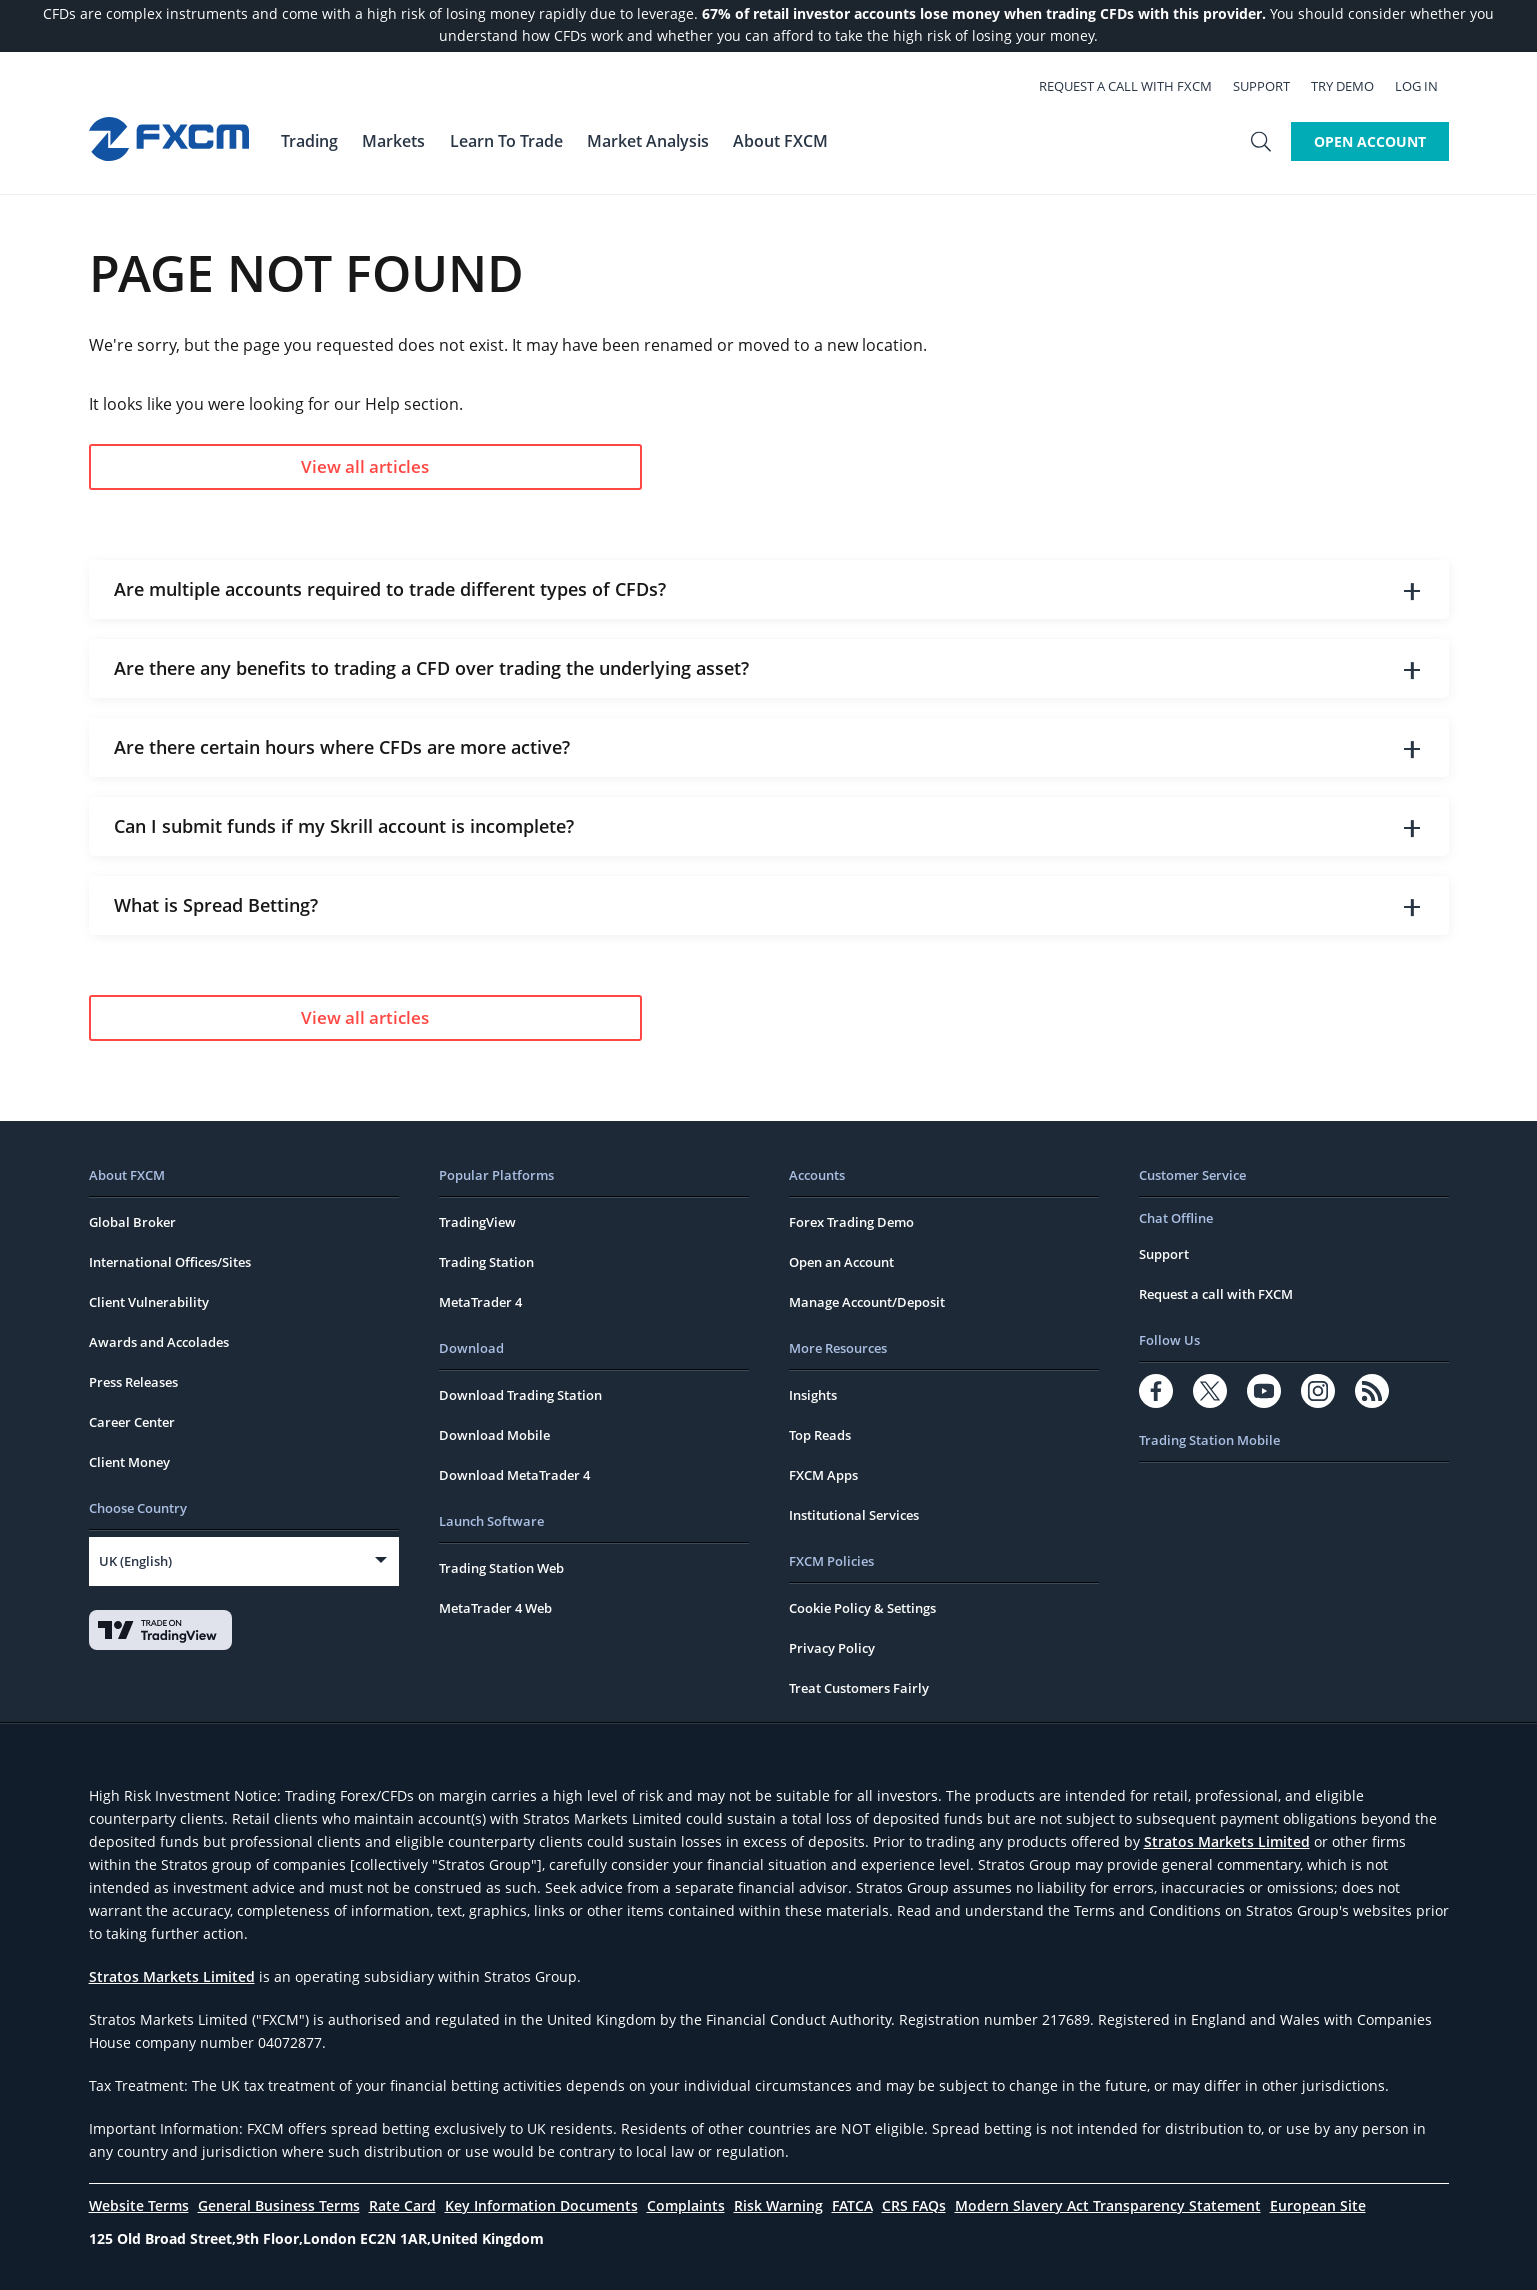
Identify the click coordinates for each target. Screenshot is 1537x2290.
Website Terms (139, 2205)
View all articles (293, 466)
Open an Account (841, 1262)
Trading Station (486, 1262)
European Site (1318, 2205)
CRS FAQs (914, 2205)
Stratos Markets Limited (1227, 1841)
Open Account (1370, 141)
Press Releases (133, 1382)
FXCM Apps (823, 1475)
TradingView (477, 1222)
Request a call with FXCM (1136, 86)
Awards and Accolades (159, 1342)
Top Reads (820, 1435)
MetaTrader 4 (480, 1302)
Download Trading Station (520, 1395)
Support (1272, 86)
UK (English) (135, 1561)
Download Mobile (494, 1435)
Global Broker (132, 1222)
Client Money (129, 1462)
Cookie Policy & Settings (862, 1608)
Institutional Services (854, 1515)
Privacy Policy (832, 1648)
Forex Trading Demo (851, 1222)
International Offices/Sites (170, 1262)
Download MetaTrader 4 (514, 1475)
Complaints (686, 2205)
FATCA (852, 2205)
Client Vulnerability (149, 1302)
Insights (813, 1395)
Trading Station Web (501, 1568)
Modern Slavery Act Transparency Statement (1108, 2205)
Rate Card (402, 2205)
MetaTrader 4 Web (495, 1608)
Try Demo (1353, 86)
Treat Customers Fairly (859, 1688)
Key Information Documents (541, 2205)
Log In (1427, 86)
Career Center (132, 1422)
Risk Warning (778, 2205)
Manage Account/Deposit (867, 1302)
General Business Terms (279, 2205)
